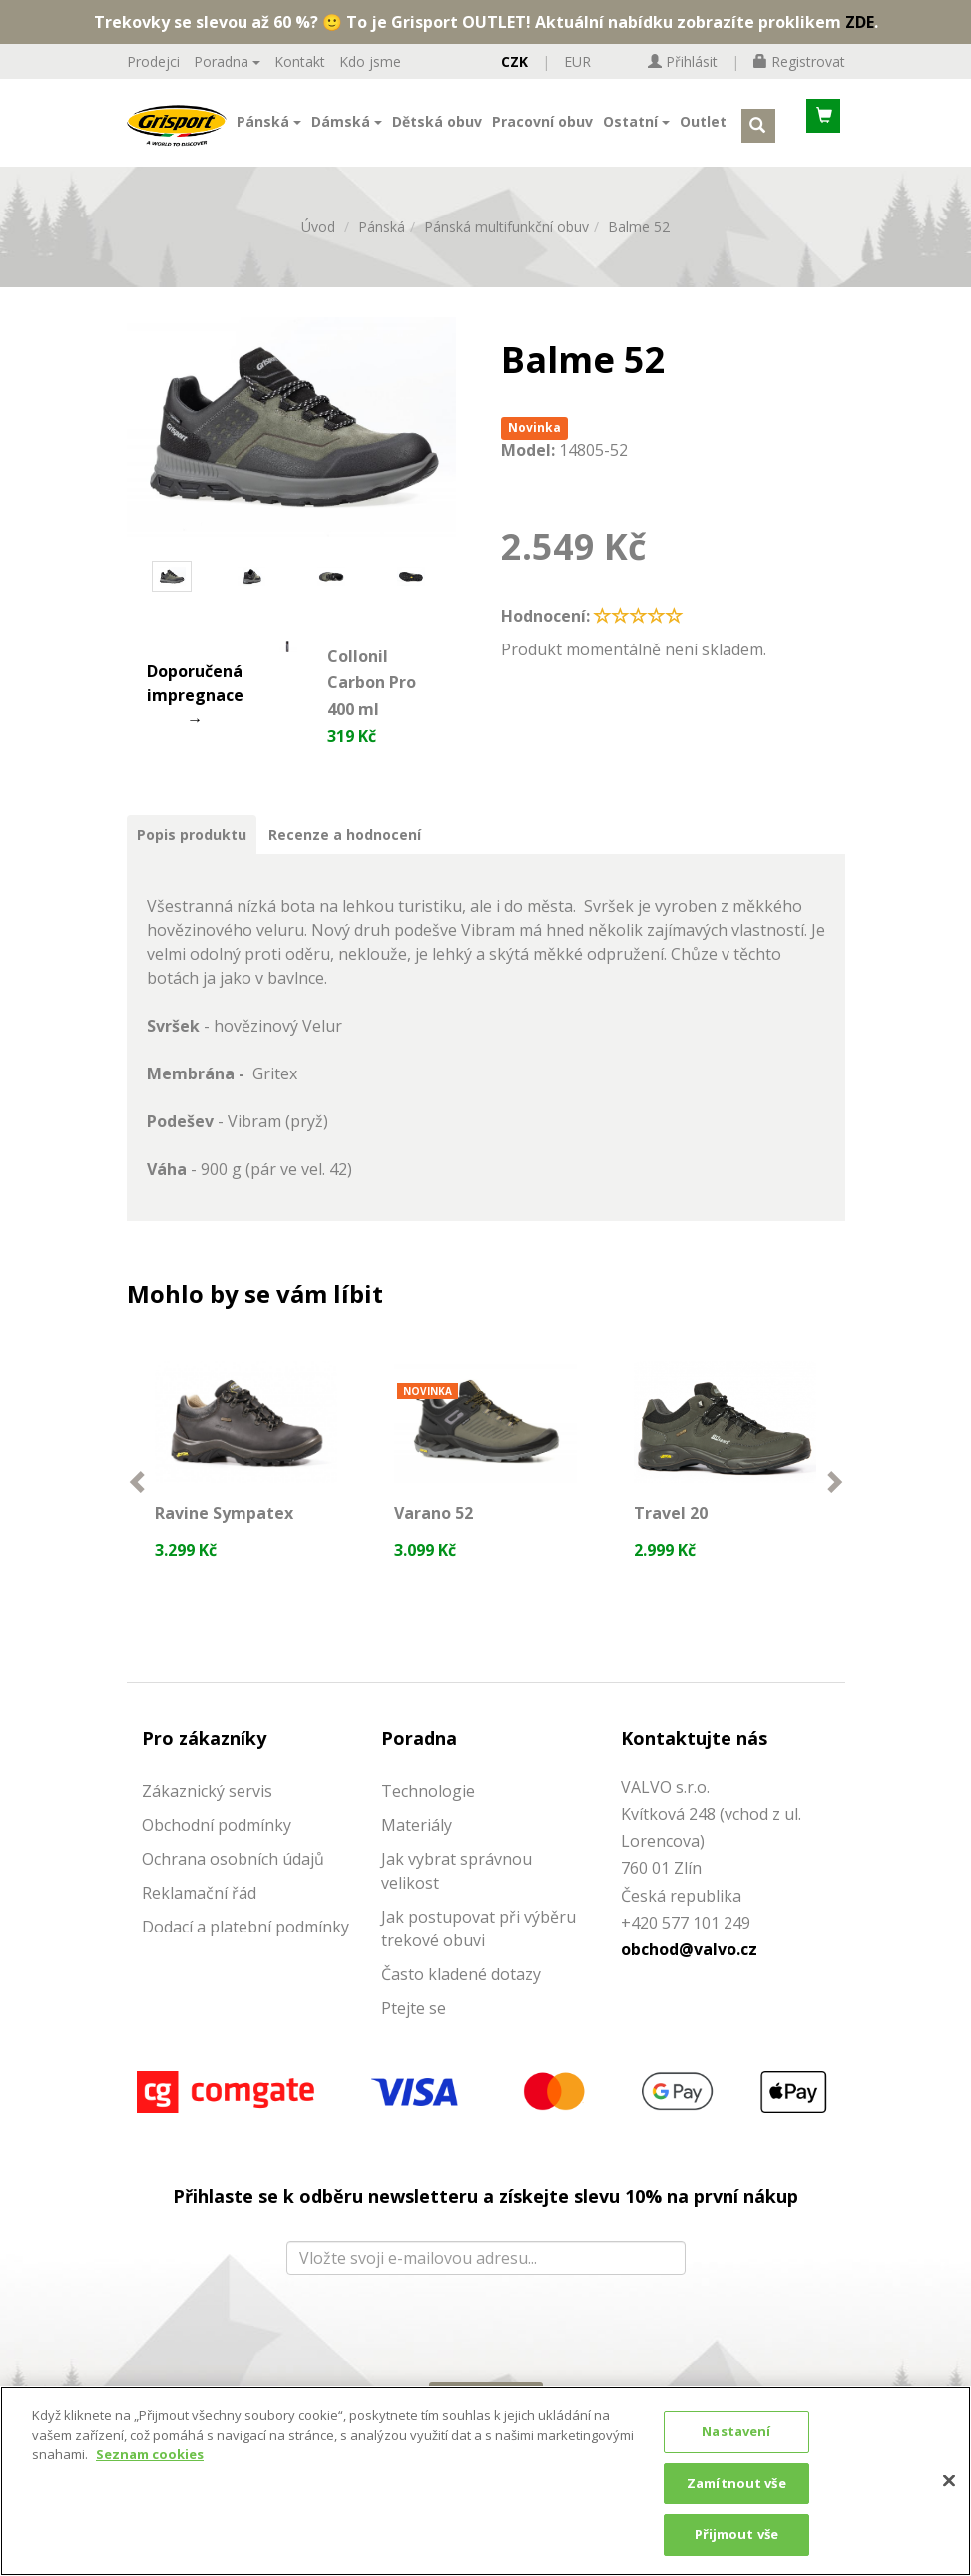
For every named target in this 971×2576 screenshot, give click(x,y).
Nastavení (736, 2431)
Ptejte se (413, 2033)
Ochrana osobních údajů (233, 1884)
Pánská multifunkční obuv (506, 242)
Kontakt (299, 61)
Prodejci (153, 61)
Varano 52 (436, 1527)
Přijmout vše (737, 2534)
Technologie (428, 1816)
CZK (514, 61)
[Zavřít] (949, 2481)
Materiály (416, 1850)
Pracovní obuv (542, 126)
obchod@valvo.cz (689, 1974)
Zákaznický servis (207, 1816)
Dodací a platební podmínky (245, 1951)
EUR (577, 61)
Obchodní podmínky (216, 1850)
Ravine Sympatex (227, 1528)
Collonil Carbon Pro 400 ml (371, 697)
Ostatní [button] (636, 126)
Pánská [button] (269, 126)
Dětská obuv (437, 126)
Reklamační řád (199, 1918)
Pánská (381, 242)
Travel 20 (674, 1527)
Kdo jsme (370, 61)
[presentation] (485, 2347)
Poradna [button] (227, 61)
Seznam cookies (150, 2454)
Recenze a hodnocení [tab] (344, 849)
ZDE (859, 22)
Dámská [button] (346, 126)
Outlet (703, 126)
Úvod (318, 242)
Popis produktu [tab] (191, 849)
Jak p (399, 1941)
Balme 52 (639, 242)
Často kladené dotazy (461, 1999)
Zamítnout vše (736, 2483)
